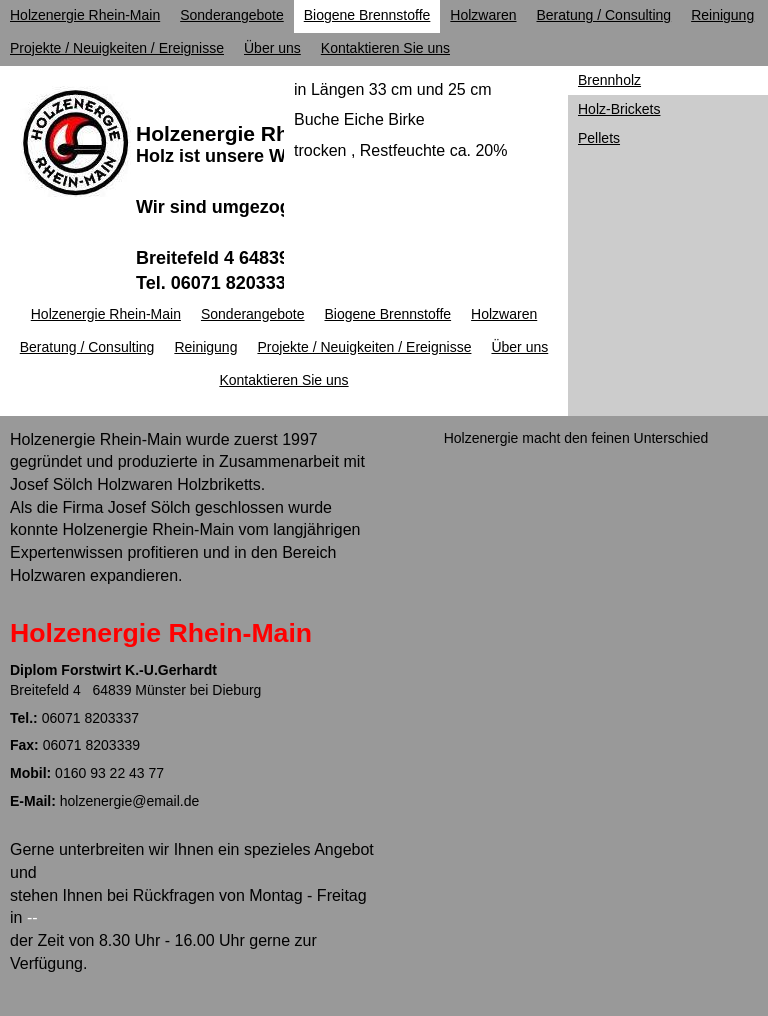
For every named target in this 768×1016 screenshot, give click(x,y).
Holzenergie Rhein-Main (255, 133)
